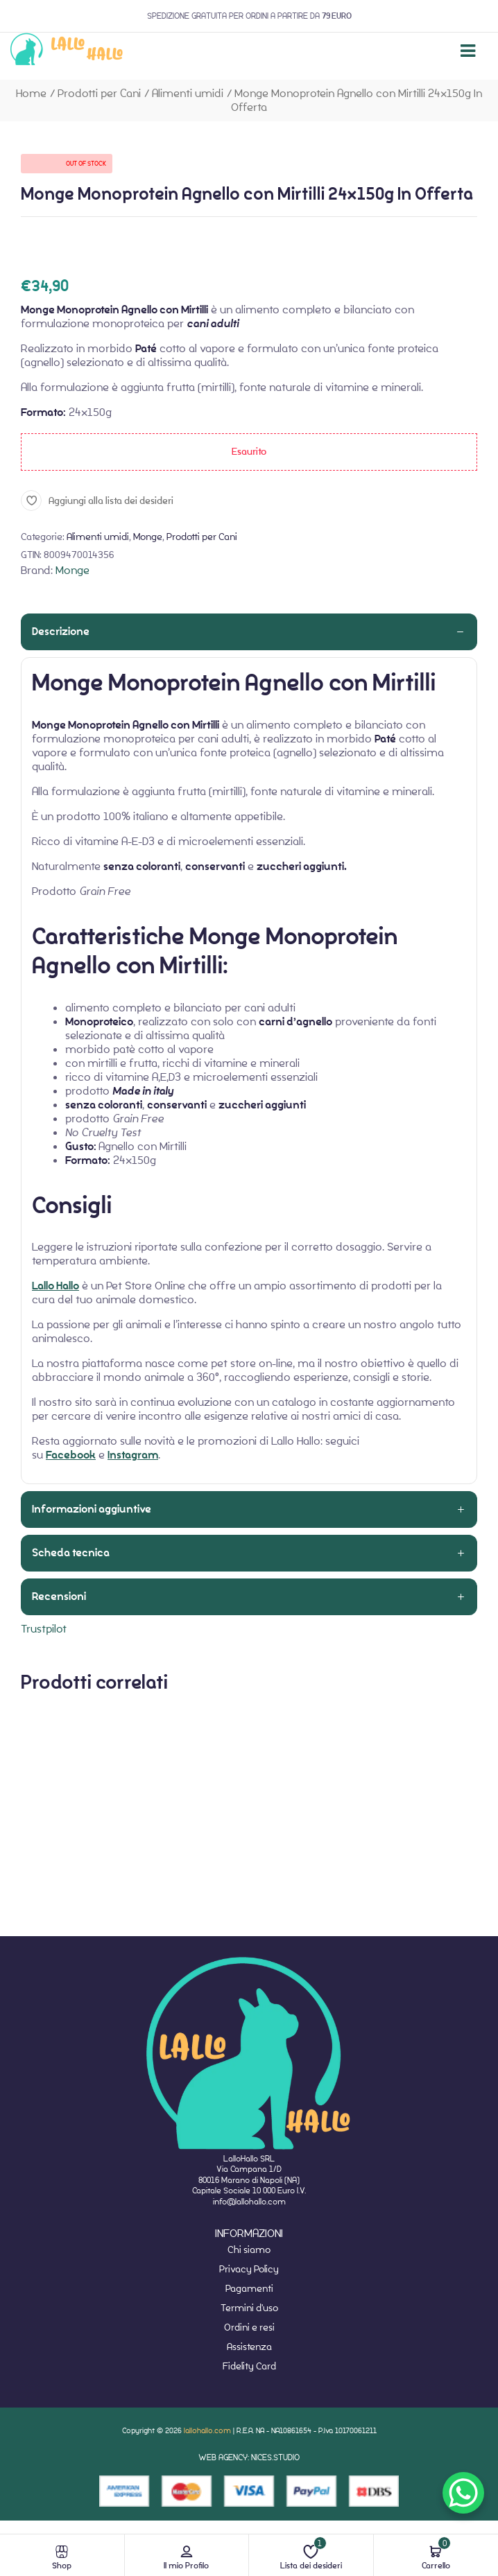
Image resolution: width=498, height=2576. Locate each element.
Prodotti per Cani (99, 93)
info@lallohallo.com (249, 2201)
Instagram (133, 1455)
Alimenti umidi (187, 93)
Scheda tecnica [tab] (71, 1552)
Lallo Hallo (55, 1286)
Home (31, 93)
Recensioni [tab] (59, 1596)
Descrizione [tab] (60, 631)
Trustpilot (44, 1628)
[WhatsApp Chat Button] (463, 2493)
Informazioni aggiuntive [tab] (91, 1509)
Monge (147, 536)
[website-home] (66, 51)
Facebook (71, 1455)
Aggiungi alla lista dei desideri (111, 500)
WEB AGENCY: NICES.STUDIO (249, 2457)
